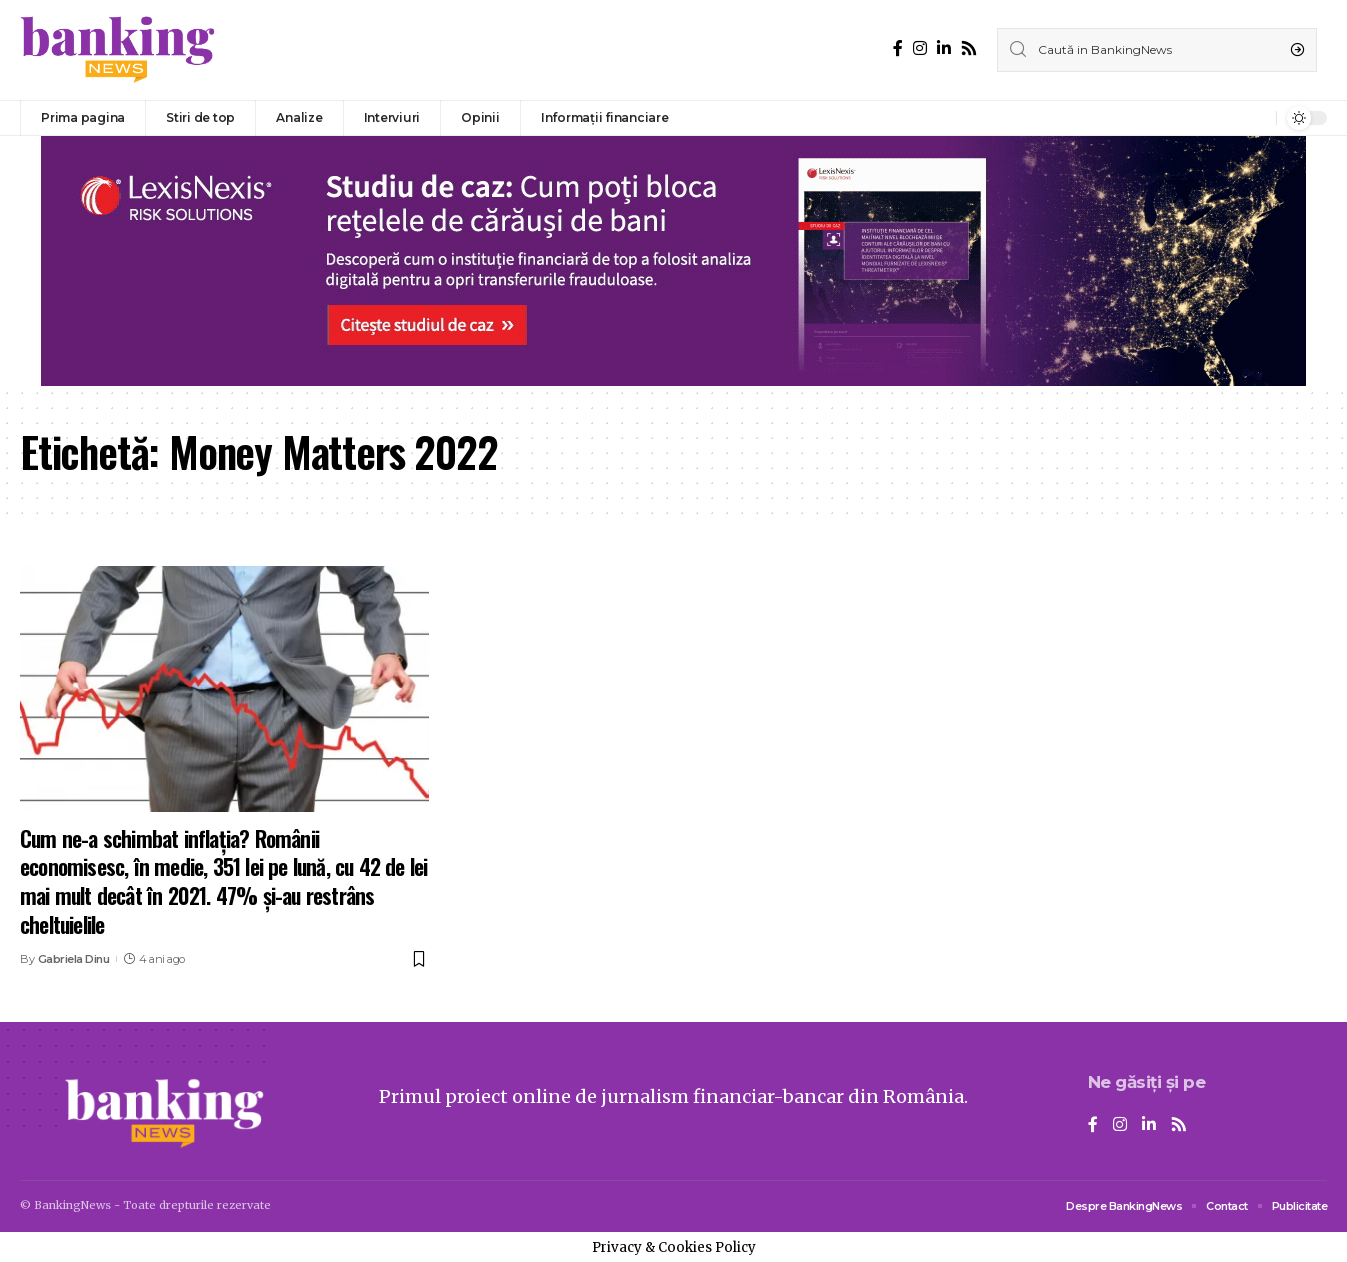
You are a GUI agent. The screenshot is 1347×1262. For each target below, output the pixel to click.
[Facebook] (898, 48)
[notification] (1256, 118)
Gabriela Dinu (74, 959)
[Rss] (969, 48)
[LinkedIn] (944, 48)
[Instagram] (920, 48)
